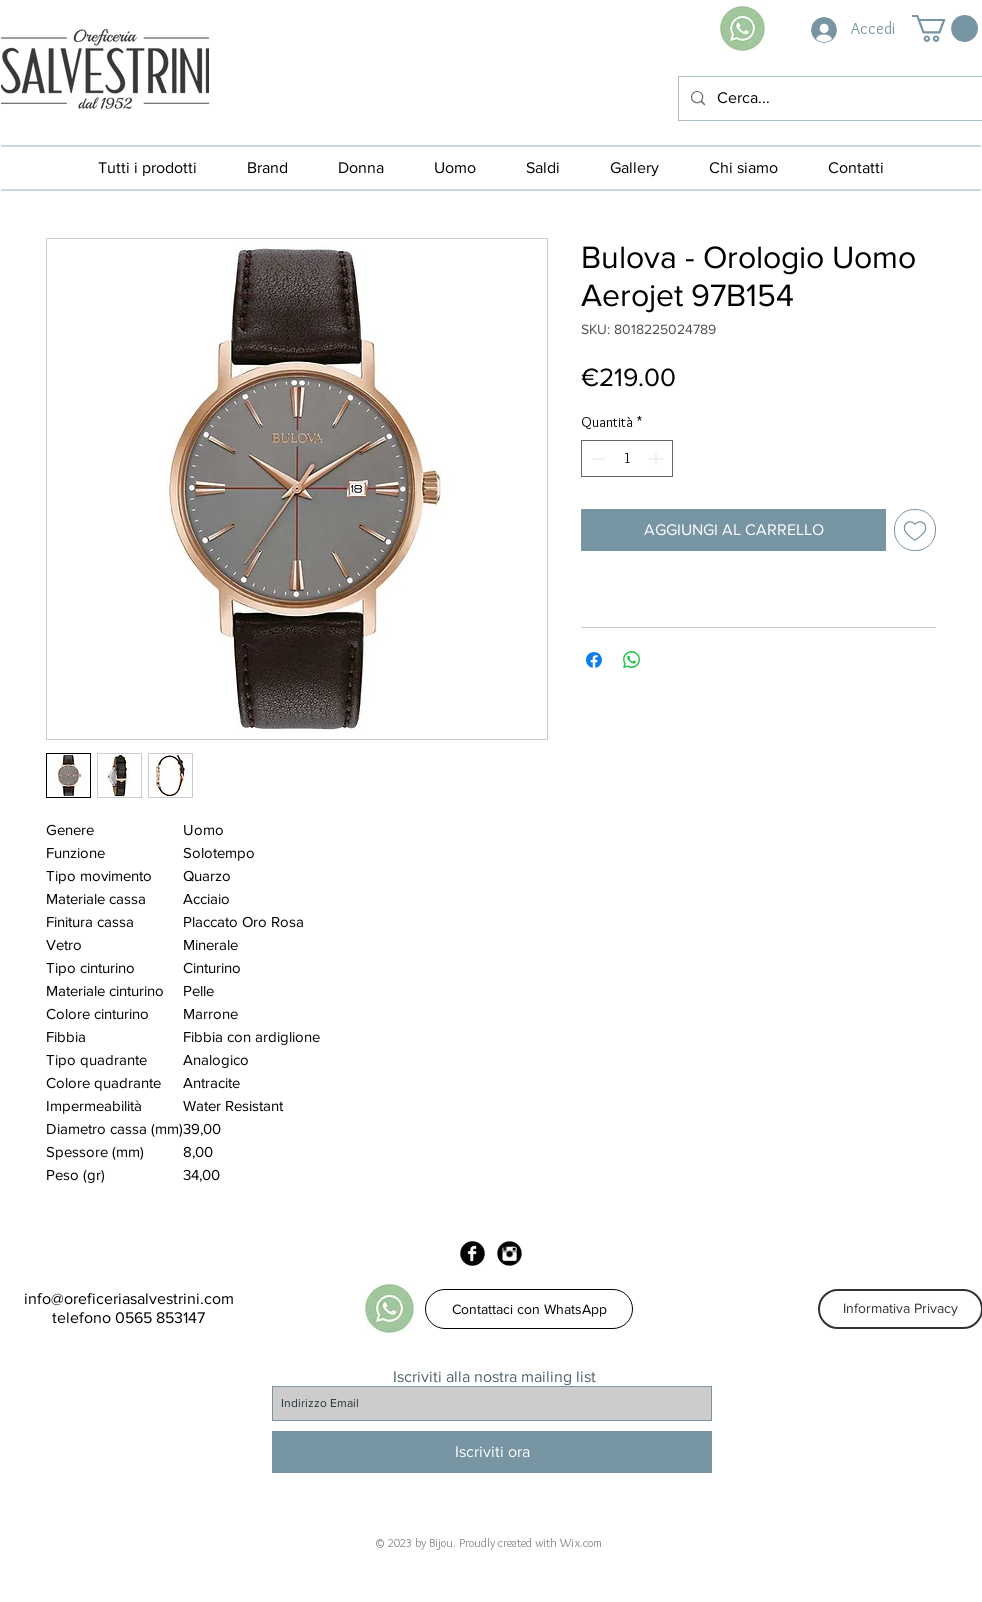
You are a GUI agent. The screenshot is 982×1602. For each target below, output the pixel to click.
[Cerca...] (828, 98)
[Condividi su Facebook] (594, 660)
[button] (945, 28)
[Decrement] (596, 458)
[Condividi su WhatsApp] (632, 660)
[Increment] (657, 458)
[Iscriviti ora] (492, 1452)
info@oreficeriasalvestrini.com (129, 1298)
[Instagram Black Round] (509, 1253)
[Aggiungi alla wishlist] (915, 530)
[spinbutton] (627, 458)
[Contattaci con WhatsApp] (529, 1309)
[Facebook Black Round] (472, 1253)
